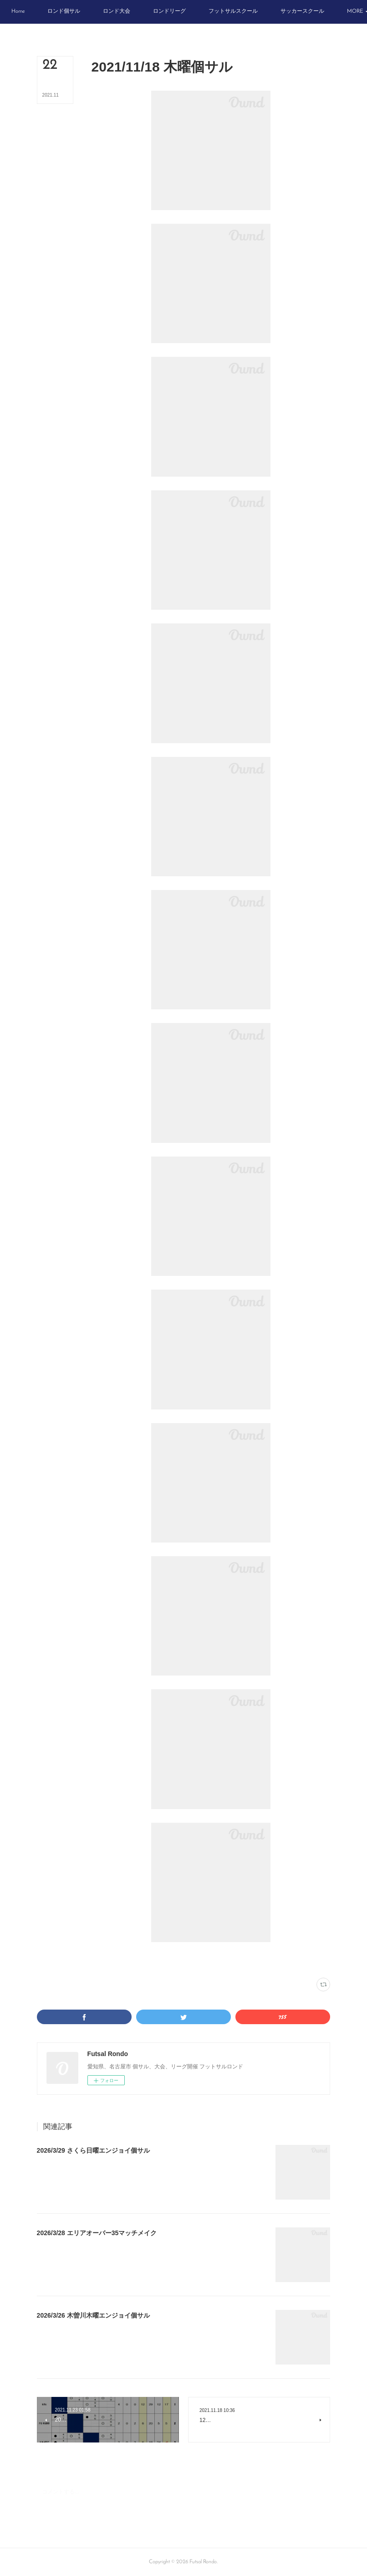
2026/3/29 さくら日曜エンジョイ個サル (93, 2150)
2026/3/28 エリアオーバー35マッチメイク (97, 2233)
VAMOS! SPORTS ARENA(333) (148, 1959)
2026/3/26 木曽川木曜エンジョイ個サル (93, 2315)
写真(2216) (103, 1959)
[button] (45, 12)
